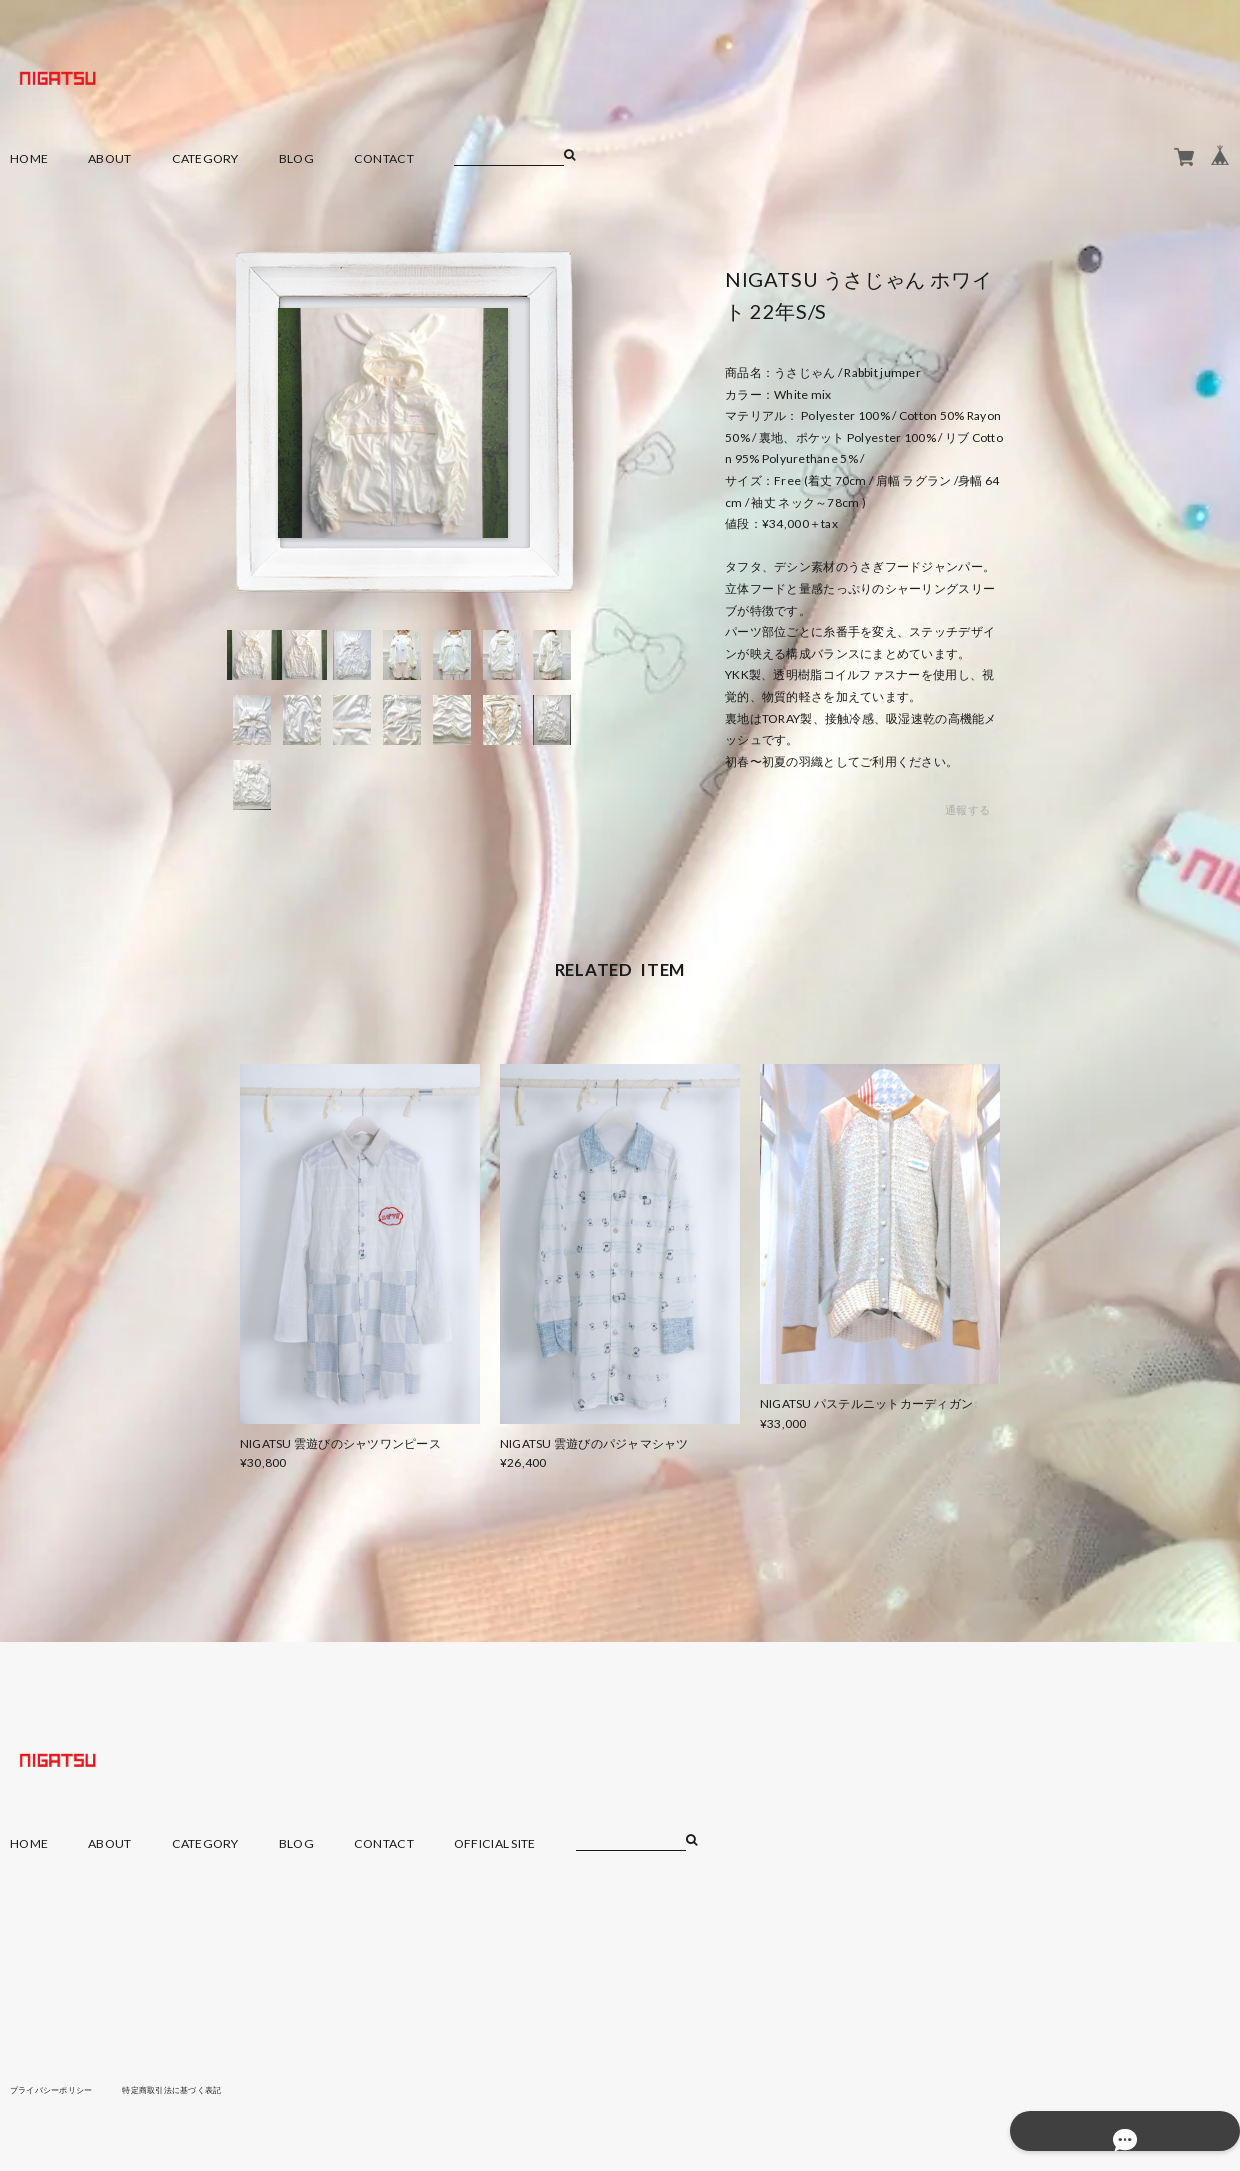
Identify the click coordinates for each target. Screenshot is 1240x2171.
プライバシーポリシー (61, 2089)
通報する (967, 810)
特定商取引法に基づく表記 (204, 2089)
